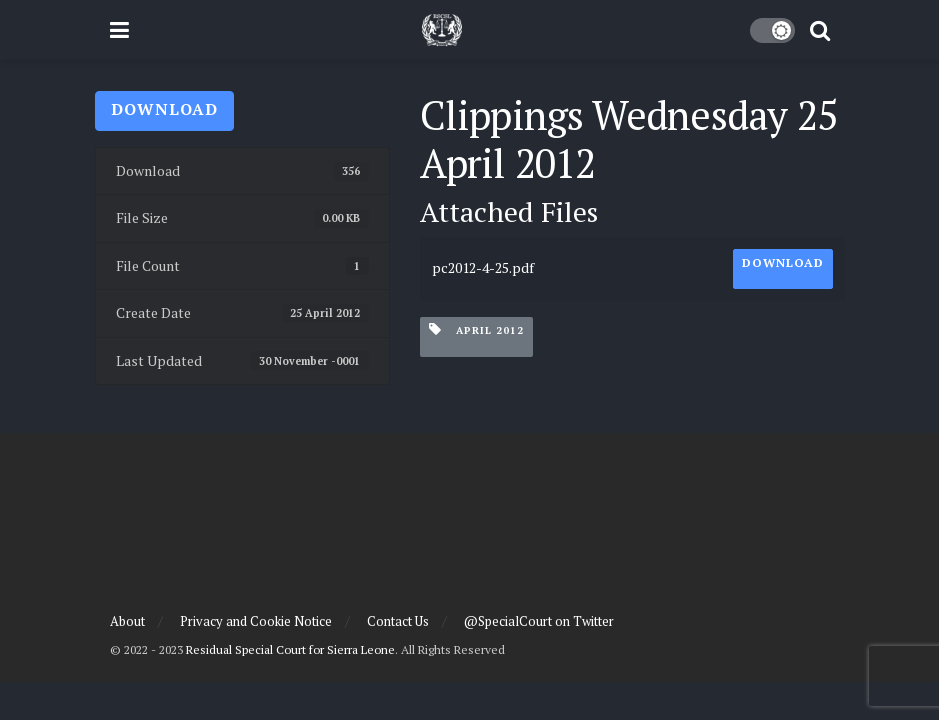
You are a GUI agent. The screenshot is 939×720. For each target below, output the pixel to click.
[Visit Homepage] (442, 30)
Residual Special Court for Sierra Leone (290, 649)
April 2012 (476, 329)
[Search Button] (820, 30)
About (127, 621)
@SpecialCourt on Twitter (539, 621)
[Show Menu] (119, 30)
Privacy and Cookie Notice (256, 621)
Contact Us (398, 621)
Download (164, 109)
